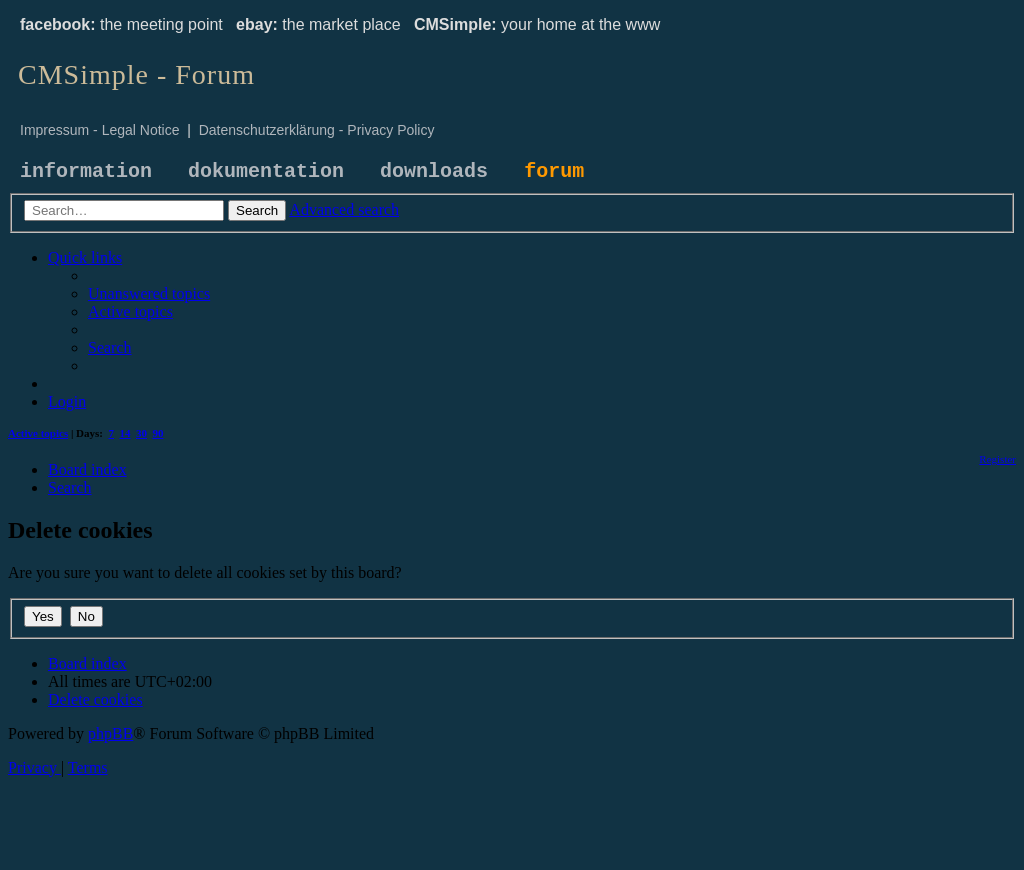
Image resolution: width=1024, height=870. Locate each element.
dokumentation (266, 171)
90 (158, 433)
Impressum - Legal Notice (100, 130)
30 (141, 433)
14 (125, 433)
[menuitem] (149, 293)
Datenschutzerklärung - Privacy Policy (317, 130)
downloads (434, 171)
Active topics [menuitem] (38, 433)
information (86, 171)
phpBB (110, 733)
